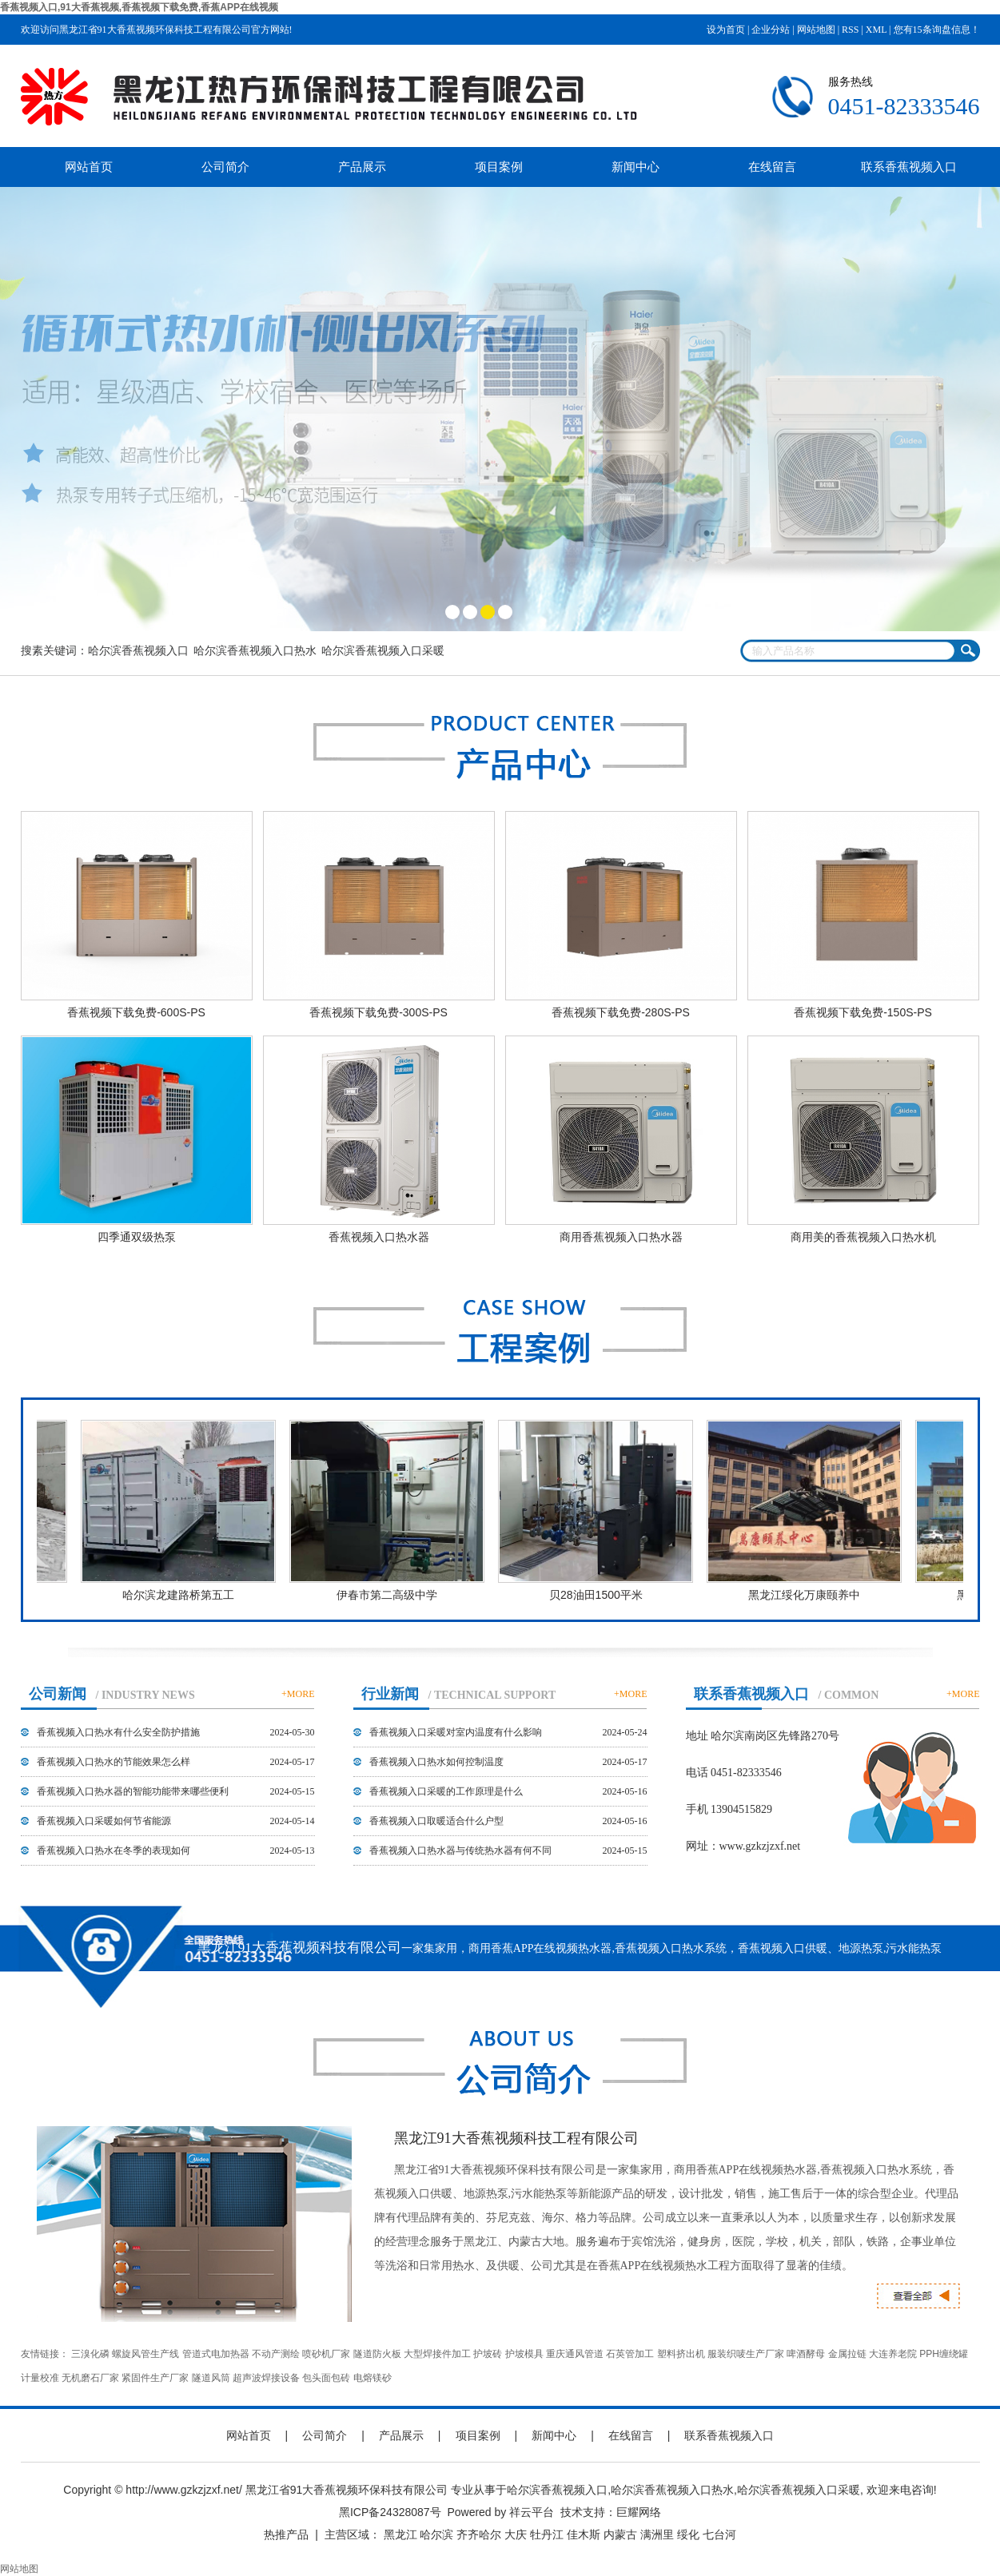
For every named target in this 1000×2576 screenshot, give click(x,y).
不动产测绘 (276, 2353)
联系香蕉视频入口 (909, 166)
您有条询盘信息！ (937, 29)
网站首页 (89, 166)
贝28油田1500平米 (602, 1594)
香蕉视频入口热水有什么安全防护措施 (118, 1732)
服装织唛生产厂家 (745, 2353)
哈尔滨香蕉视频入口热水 (255, 650)
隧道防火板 (377, 2353)
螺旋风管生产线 (145, 2353)
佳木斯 (583, 2534)
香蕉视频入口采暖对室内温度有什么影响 (455, 1732)
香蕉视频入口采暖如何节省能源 (104, 1821)
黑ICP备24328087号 (390, 2512)
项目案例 (499, 166)
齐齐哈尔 (478, 2534)
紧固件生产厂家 (155, 2377)
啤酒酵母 (806, 2353)
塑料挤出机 (681, 2353)
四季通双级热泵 (137, 1236)
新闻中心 (635, 166)
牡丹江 (547, 2534)
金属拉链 (847, 2353)
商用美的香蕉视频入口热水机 (863, 1236)
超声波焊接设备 (266, 2377)
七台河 (719, 2534)
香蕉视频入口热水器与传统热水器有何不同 (460, 1850)
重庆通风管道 (575, 2353)
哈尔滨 (436, 2534)
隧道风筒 (211, 2377)
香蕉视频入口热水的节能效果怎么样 (113, 1761)
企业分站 (770, 29)
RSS (850, 29)
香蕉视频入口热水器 (379, 1236)
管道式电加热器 (215, 2353)
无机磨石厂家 (90, 2377)
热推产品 (286, 2534)
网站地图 (816, 29)
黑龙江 (400, 2534)
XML (876, 29)
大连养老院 (893, 2353)
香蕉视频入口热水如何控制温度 (436, 1761)
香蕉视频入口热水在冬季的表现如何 (113, 1850)
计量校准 (40, 2377)
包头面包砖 (326, 2377)
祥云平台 (531, 2512)
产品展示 (362, 166)
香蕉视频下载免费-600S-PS (136, 1012)
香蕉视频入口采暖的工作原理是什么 (446, 1791)
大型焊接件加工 (437, 2353)
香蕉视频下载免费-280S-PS (621, 1012)
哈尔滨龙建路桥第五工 (185, 1594)
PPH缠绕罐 (943, 2353)
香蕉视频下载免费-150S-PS (863, 1012)
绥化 (688, 2534)
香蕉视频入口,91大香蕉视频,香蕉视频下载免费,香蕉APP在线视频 (139, 7)
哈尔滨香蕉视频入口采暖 (382, 650)
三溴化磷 (90, 2353)
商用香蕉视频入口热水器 (621, 1236)
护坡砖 (487, 2353)
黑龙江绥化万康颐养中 (811, 1594)
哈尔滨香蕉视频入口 (138, 650)
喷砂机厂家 (326, 2353)
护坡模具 (524, 2353)
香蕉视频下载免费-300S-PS (378, 1012)
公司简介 (225, 166)
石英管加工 (630, 2353)
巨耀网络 (638, 2512)
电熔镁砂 (372, 2377)
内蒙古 (620, 2534)
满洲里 (657, 2534)
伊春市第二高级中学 (393, 1594)
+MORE (297, 1693)
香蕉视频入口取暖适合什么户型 (436, 1821)
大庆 (515, 2534)
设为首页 (726, 29)
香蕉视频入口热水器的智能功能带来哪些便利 (133, 1791)
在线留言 (772, 166)
